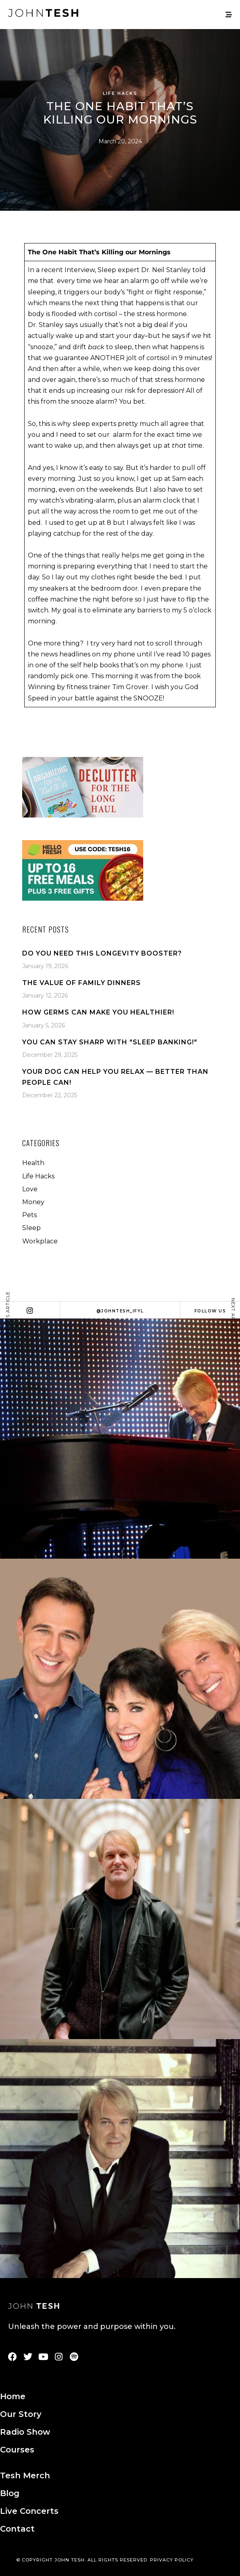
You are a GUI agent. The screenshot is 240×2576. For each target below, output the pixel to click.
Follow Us (210, 1311)
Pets (29, 1215)
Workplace (40, 1241)
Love (30, 1189)
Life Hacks (120, 93)
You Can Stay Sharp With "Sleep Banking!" (109, 1042)
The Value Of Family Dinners (81, 983)
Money (33, 1202)
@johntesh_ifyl (120, 1311)
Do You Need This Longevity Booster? (102, 953)
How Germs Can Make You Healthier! (98, 1012)
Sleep (31, 1228)
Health (33, 1163)
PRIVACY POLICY (172, 2560)
